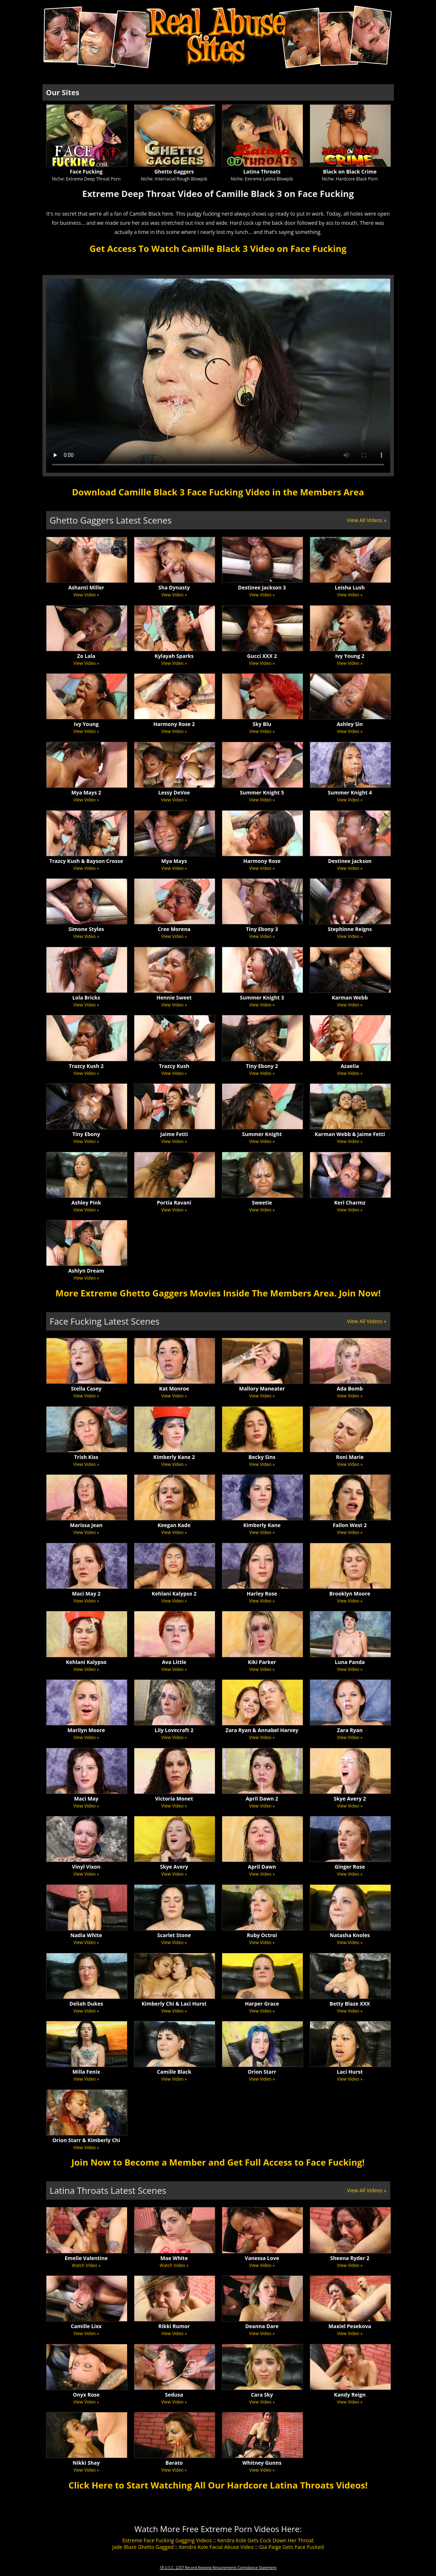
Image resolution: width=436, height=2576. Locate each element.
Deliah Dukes (86, 2003)
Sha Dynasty (174, 587)
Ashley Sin (350, 724)
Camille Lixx (86, 2326)
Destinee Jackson (350, 860)
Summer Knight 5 (262, 792)
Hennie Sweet (174, 997)
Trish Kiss (86, 1456)
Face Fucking (86, 171)
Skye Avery (174, 1866)
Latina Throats (262, 171)
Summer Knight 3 (262, 997)
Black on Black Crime (349, 171)
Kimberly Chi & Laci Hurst (174, 2003)
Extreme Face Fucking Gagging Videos (167, 2540)
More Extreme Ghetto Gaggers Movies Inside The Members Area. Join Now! (218, 1293)
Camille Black (174, 2071)
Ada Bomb (350, 1388)
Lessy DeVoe (174, 792)
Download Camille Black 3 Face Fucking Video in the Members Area (218, 492)
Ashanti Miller (86, 587)
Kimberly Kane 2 (174, 1456)
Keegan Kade (174, 1525)
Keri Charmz (349, 1202)
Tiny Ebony (86, 1134)
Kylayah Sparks (173, 655)
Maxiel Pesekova (349, 2326)
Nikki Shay (86, 2462)
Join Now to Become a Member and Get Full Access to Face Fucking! (218, 2162)
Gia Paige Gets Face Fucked (291, 2546)
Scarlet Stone (174, 1935)
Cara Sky (262, 2394)
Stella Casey (86, 1388)
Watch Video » (86, 2265)
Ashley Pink (86, 1202)
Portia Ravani (174, 1202)
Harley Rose (262, 1593)
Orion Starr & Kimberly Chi (86, 2140)
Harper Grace (262, 2003)
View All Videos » (367, 520)
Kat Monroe (174, 1388)
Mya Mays (174, 860)
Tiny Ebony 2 (262, 1065)
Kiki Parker (262, 1662)
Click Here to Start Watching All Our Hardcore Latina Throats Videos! (218, 2485)
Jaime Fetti (174, 1134)
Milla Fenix (86, 2071)
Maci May (86, 1798)
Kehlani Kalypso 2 (174, 1593)
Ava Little (174, 1662)
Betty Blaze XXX (349, 2003)
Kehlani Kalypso (86, 1662)
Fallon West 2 (350, 1525)
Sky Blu (262, 724)
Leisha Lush (350, 587)
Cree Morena (174, 929)
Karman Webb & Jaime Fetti (350, 1134)
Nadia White (86, 1935)
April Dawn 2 (262, 1798)
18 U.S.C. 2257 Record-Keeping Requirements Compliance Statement (218, 2567)
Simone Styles (86, 929)
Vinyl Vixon (86, 1866)
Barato (174, 2462)
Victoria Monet (174, 1798)
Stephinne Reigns (350, 929)
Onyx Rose (86, 2394)
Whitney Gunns (262, 2462)
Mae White (174, 2258)
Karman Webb (350, 997)
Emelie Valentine (86, 2258)
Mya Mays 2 (86, 792)
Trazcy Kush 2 (86, 1065)
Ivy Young (86, 724)
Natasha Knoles (350, 1935)
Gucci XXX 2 (262, 655)
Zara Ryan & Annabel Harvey (262, 1730)
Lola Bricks (86, 997)
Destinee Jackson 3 (262, 587)
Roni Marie (350, 1456)
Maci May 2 (86, 1593)
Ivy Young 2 (350, 655)
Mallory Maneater (262, 1388)
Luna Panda (350, 1662)
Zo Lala (86, 655)
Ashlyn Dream (86, 1270)
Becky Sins (262, 1456)
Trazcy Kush (174, 1065)
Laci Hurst (350, 2071)
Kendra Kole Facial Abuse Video (216, 2546)
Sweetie (262, 1202)
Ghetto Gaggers (174, 171)
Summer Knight (262, 1134)
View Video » (86, 595)
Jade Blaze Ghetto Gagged (143, 2546)
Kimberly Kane (262, 1525)
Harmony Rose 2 (174, 724)
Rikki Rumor (174, 2326)
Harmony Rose (262, 860)
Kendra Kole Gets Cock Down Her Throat (265, 2540)
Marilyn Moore (86, 1730)
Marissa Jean (86, 1525)
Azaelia (349, 1065)
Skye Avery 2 (349, 1798)
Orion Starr (261, 2071)
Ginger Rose (350, 1866)
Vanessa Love (262, 2258)
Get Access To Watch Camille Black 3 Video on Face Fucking (218, 248)
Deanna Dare (262, 2326)
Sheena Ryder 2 (349, 2258)
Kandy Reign (349, 2394)
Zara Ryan (350, 1730)
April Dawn (262, 1866)
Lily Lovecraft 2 (173, 1730)
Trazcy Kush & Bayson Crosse (86, 860)
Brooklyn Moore (349, 1593)
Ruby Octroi (262, 1935)
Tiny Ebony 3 (262, 929)
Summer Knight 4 (350, 792)
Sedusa (174, 2394)
